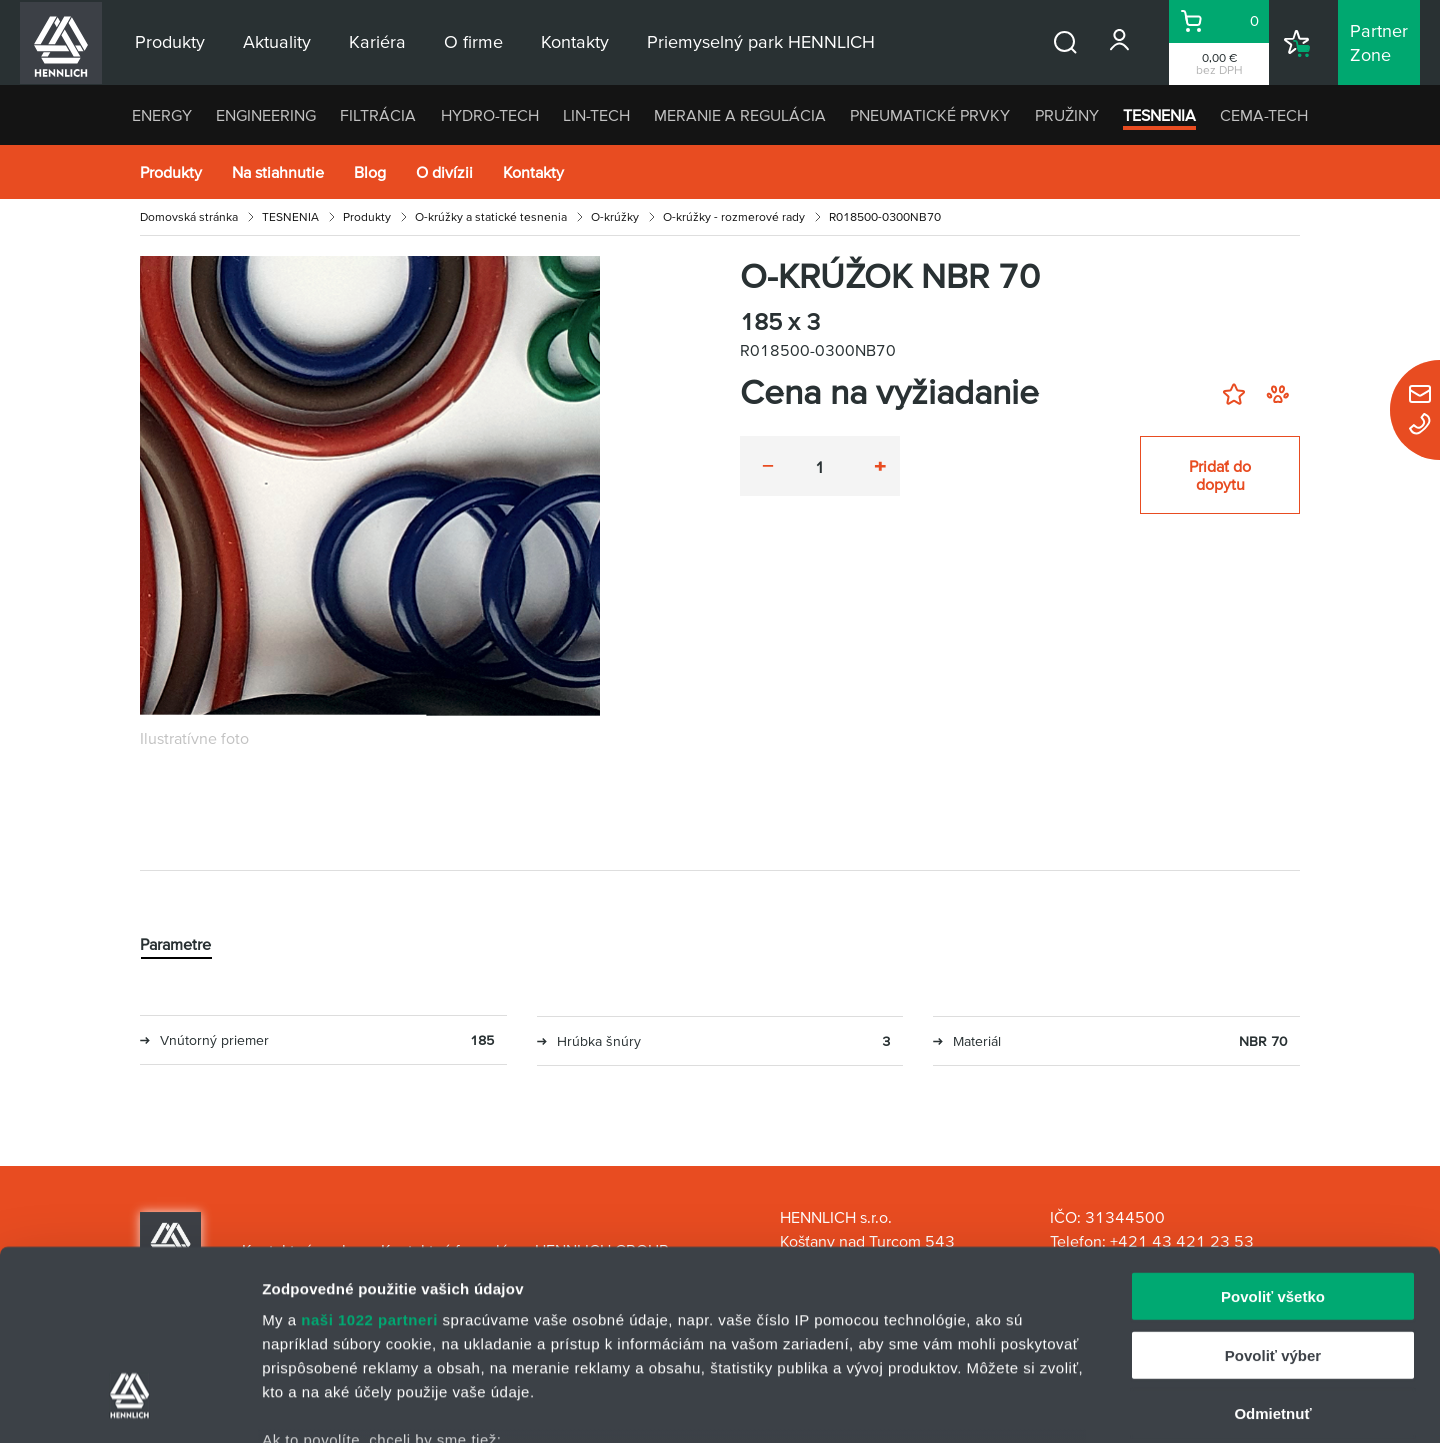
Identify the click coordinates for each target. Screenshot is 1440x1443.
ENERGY (162, 115)
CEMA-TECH (1264, 115)
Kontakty (533, 172)
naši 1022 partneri (369, 1157)
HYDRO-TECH (490, 115)
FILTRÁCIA (378, 115)
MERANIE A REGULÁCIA (740, 115)
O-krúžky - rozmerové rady (734, 216)
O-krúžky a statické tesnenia (491, 216)
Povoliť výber (1273, 1192)
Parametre (175, 944)
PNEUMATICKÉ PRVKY (930, 115)
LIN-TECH (596, 115)
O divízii (444, 172)
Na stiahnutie (278, 172)
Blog (370, 172)
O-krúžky (615, 216)
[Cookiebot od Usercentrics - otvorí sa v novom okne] (129, 1404)
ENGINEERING (266, 115)
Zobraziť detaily (1045, 1403)
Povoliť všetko (1273, 1134)
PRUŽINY (1067, 115)
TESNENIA (1159, 115)
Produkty (171, 172)
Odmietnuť (1272, 1251)
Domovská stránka (189, 216)
